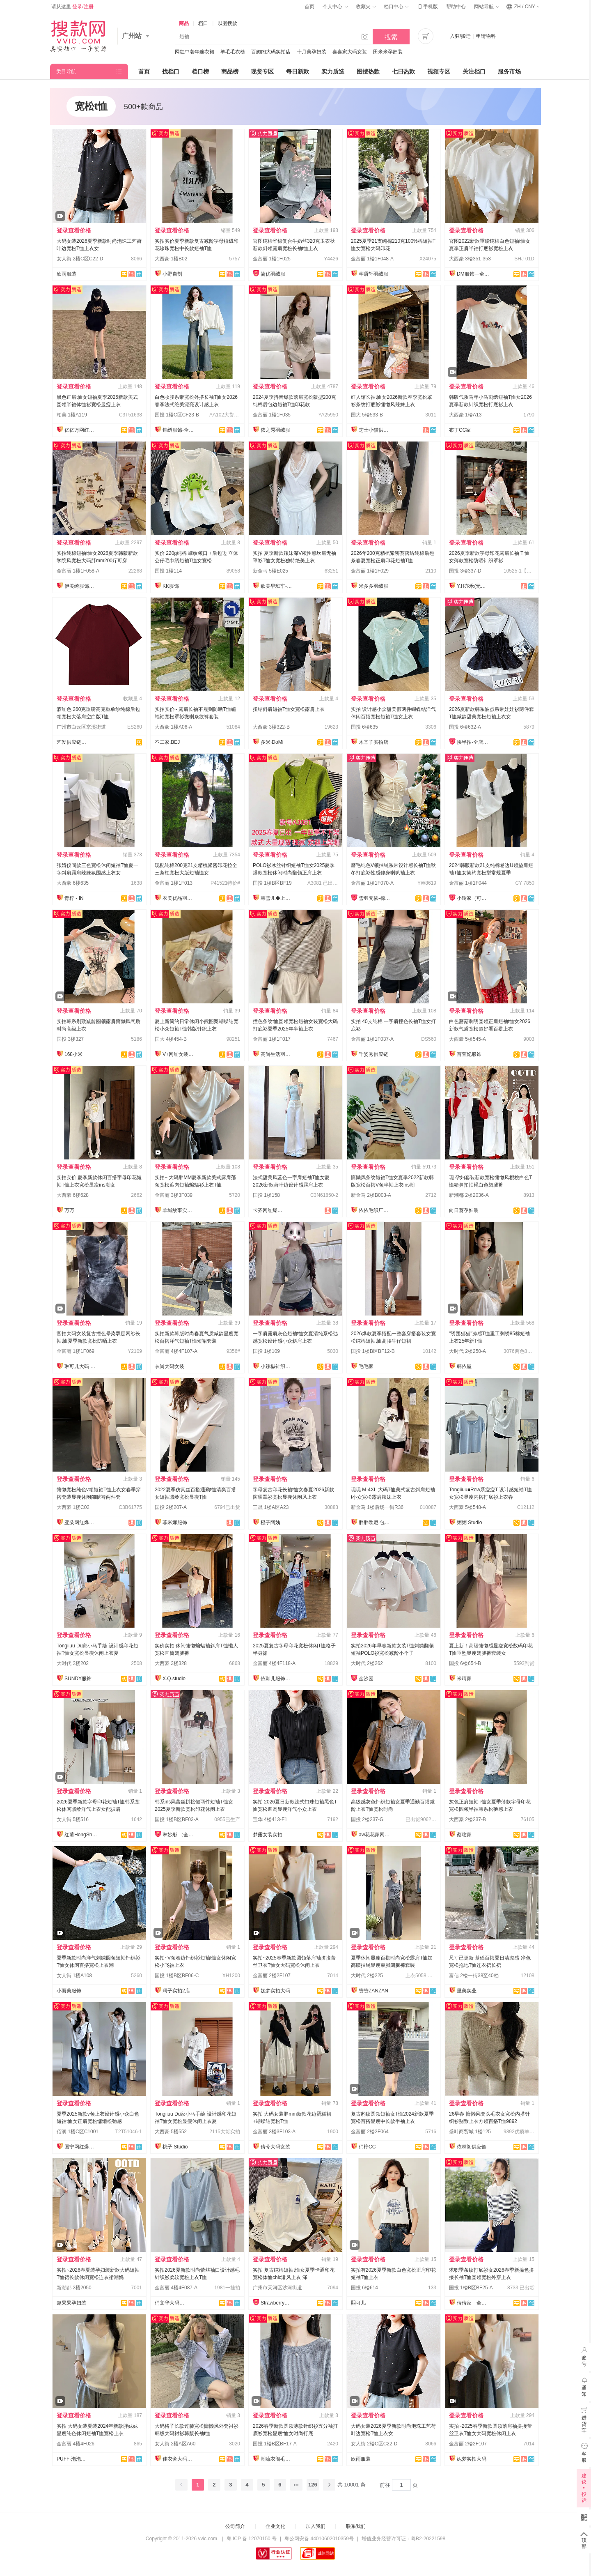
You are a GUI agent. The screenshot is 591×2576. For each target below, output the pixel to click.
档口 (203, 23)
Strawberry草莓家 (277, 2303)
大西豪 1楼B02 (171, 259)
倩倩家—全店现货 (473, 2303)
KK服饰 (171, 586)
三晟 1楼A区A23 (271, 1507)
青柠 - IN (74, 898)
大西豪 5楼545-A (467, 1039)
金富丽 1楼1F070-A (372, 883)
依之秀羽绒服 (275, 430)
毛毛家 (366, 1366)
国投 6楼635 (364, 727)
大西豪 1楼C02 (73, 1507)
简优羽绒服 (273, 274)
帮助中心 (456, 6)
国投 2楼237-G (367, 1819)
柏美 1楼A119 (72, 415)
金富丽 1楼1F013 (173, 883)
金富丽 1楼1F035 (272, 415)
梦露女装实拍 (267, 1835)
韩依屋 (464, 1366)
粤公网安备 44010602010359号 (319, 2539)
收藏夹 (366, 6)
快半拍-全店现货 (473, 742)
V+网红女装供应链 (179, 1054)
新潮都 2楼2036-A (469, 1195)
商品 (184, 23)
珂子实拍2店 (176, 1991)
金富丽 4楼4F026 (75, 2444)
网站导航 (486, 6)
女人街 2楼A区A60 (175, 2444)
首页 (309, 6)
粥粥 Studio (469, 1522)
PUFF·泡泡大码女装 (73, 2459)
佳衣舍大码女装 (179, 2459)
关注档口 (474, 71)
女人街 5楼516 (73, 1819)
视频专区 (438, 71)
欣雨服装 (66, 274)
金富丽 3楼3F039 (173, 1195)
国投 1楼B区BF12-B (373, 1351)
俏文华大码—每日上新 (171, 2303)
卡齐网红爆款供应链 (269, 1210)
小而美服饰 (69, 1991)
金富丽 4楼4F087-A (176, 2288)
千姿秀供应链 (373, 1054)
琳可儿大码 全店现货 (80, 1366)
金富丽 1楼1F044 (468, 883)
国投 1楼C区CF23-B (177, 415)
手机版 (427, 6)
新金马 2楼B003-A (371, 1195)
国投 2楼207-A (171, 1507)
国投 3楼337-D (465, 571)
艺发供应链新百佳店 (73, 742)
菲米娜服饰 (175, 1522)
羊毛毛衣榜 (232, 52)
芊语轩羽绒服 (373, 274)
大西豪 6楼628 (73, 1195)
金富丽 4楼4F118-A (274, 1663)
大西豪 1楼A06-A (173, 727)
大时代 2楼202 (73, 1663)
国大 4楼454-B (171, 1039)
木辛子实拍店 (373, 742)
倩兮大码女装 (275, 2147)
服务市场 (509, 71)
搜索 (391, 37)
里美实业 (466, 1991)
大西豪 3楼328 (171, 1663)
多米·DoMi (272, 742)
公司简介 (235, 2526)
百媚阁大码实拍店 (271, 52)
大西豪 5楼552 (171, 2131)
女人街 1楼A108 (74, 1975)
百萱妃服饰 (469, 1054)
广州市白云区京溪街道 (81, 727)
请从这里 (72, 6)
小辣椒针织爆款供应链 (277, 1366)
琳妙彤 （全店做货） (179, 1835)
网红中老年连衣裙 (194, 52)
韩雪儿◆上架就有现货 (277, 898)
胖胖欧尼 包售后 (375, 1522)
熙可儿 (358, 2303)
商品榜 (229, 71)
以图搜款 (227, 23)
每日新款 (297, 71)
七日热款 (403, 71)
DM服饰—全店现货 (473, 274)
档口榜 (200, 71)
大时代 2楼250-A (467, 1351)
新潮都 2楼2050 (74, 2288)
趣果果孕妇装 (71, 2303)
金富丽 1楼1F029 (370, 571)
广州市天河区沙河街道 (277, 2288)
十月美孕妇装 (311, 52)
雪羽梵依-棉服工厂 (375, 898)
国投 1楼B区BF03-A (177, 1819)
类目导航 (66, 71)
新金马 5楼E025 (270, 571)
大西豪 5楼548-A (467, 1507)
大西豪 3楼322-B (271, 727)
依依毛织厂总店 (375, 1210)
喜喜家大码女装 (349, 52)
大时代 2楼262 (367, 1663)
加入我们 (315, 2526)
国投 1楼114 (168, 571)
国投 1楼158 (266, 1195)
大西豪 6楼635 (73, 883)
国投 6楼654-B (465, 1663)
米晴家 (464, 1678)
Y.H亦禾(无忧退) (473, 586)
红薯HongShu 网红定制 (80, 1835)
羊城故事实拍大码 (179, 1210)
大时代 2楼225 (367, 1975)
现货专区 (262, 71)
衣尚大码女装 (169, 1366)
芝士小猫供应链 (375, 430)
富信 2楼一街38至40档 (474, 1975)
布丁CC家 (460, 430)
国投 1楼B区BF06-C (177, 1975)
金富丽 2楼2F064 (370, 2131)
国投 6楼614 (364, 2288)
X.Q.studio (174, 1678)
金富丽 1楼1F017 (272, 1039)
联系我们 (356, 2526)
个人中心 (335, 6)
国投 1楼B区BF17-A (275, 2444)
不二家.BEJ (167, 742)
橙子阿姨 (270, 1522)
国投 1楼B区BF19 (272, 883)
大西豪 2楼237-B (467, 1819)
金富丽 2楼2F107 (272, 1975)
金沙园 (366, 1678)
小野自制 (172, 274)
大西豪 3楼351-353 (470, 259)
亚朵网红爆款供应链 (80, 1522)
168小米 (73, 1054)
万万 (69, 1210)
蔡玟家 (464, 1835)
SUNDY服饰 (78, 1678)
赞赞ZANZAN (373, 1991)
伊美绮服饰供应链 (80, 586)
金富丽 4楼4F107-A (176, 1351)
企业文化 (275, 2526)
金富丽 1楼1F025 (272, 259)
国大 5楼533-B (367, 415)
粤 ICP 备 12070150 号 (252, 2539)
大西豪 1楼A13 (465, 415)
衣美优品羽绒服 (179, 898)
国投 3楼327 (70, 1039)
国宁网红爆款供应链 (80, 2147)
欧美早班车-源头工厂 (277, 586)
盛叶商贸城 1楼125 (470, 2131)
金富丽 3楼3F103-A (274, 2131)
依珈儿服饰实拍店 (277, 1678)
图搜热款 (368, 71)
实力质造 (332, 71)
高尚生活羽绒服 (277, 1054)
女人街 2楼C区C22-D (80, 259)
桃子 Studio (175, 2147)
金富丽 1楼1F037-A (372, 1039)
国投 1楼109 (266, 1351)
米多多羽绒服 (373, 586)
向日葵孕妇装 (464, 1210)
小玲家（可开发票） (473, 898)
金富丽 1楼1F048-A (372, 259)
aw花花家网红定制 (375, 1835)
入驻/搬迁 (460, 36)
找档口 (170, 71)
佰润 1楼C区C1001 (77, 2131)
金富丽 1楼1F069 (75, 1351)
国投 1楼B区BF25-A (471, 2288)
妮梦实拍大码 (275, 1991)
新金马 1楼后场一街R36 (377, 1507)
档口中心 (396, 6)
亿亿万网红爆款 (80, 430)
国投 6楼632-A (465, 727)
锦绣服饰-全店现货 (179, 430)
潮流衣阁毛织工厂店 (277, 2459)
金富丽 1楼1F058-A (78, 571)
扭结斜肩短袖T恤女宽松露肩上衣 (289, 709)
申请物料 (486, 36)
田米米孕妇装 (388, 52)
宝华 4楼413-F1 (270, 1819)
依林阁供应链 (471, 2147)
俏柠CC (367, 2147)
